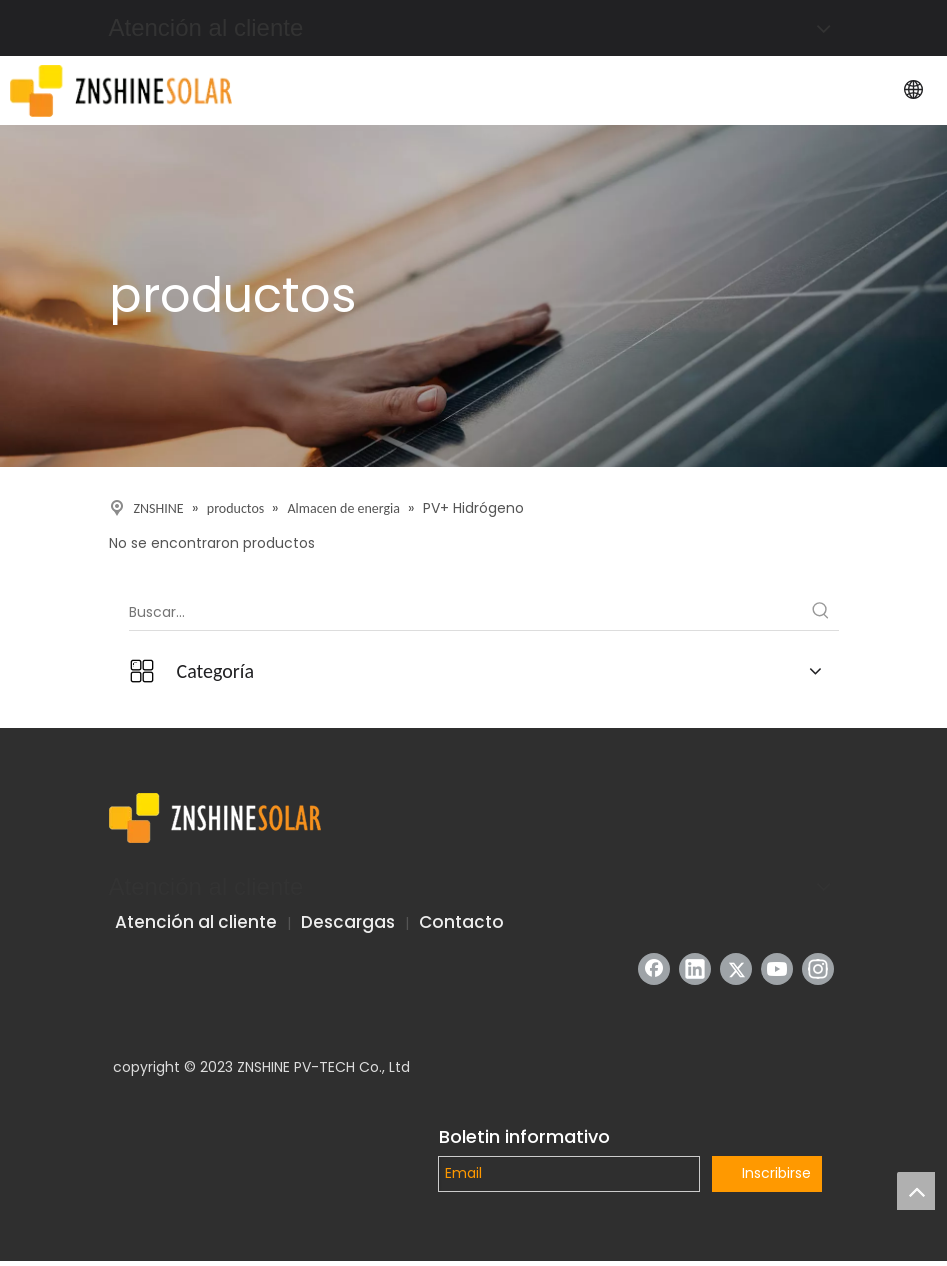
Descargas (348, 922)
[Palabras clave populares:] (821, 612)
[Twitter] (736, 969)
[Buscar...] (466, 612)
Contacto (461, 922)
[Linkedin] (695, 969)
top (916, 1191)
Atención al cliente (196, 922)
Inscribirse (776, 1173)
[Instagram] (818, 969)
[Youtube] (777, 969)
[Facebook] (654, 969)
